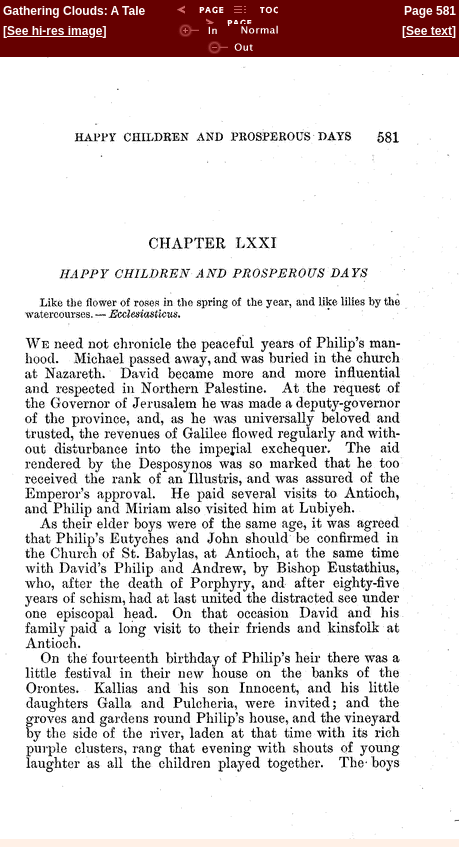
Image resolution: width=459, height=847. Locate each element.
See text (429, 31)
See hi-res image (54, 31)
